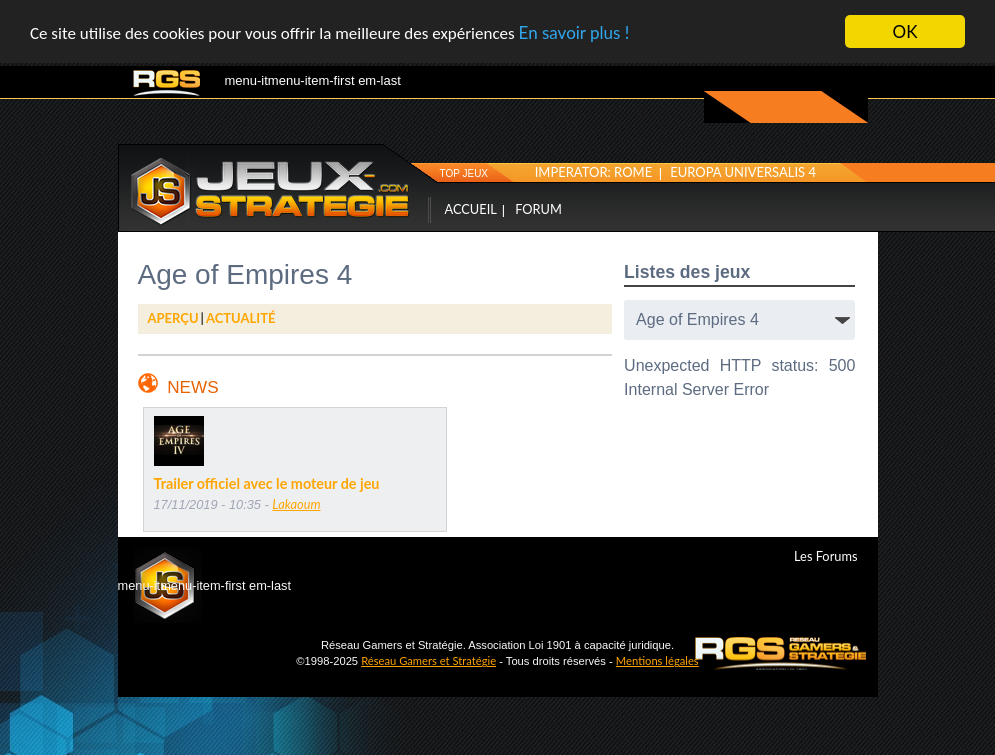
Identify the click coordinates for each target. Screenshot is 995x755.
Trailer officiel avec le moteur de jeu (267, 483)
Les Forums (825, 555)
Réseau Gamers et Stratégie (428, 660)
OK (905, 31)
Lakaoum (296, 504)
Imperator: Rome (593, 171)
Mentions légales (657, 660)
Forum (538, 208)
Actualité (240, 318)
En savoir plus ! (574, 31)
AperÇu (173, 318)
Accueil (471, 208)
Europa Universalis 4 (743, 171)
